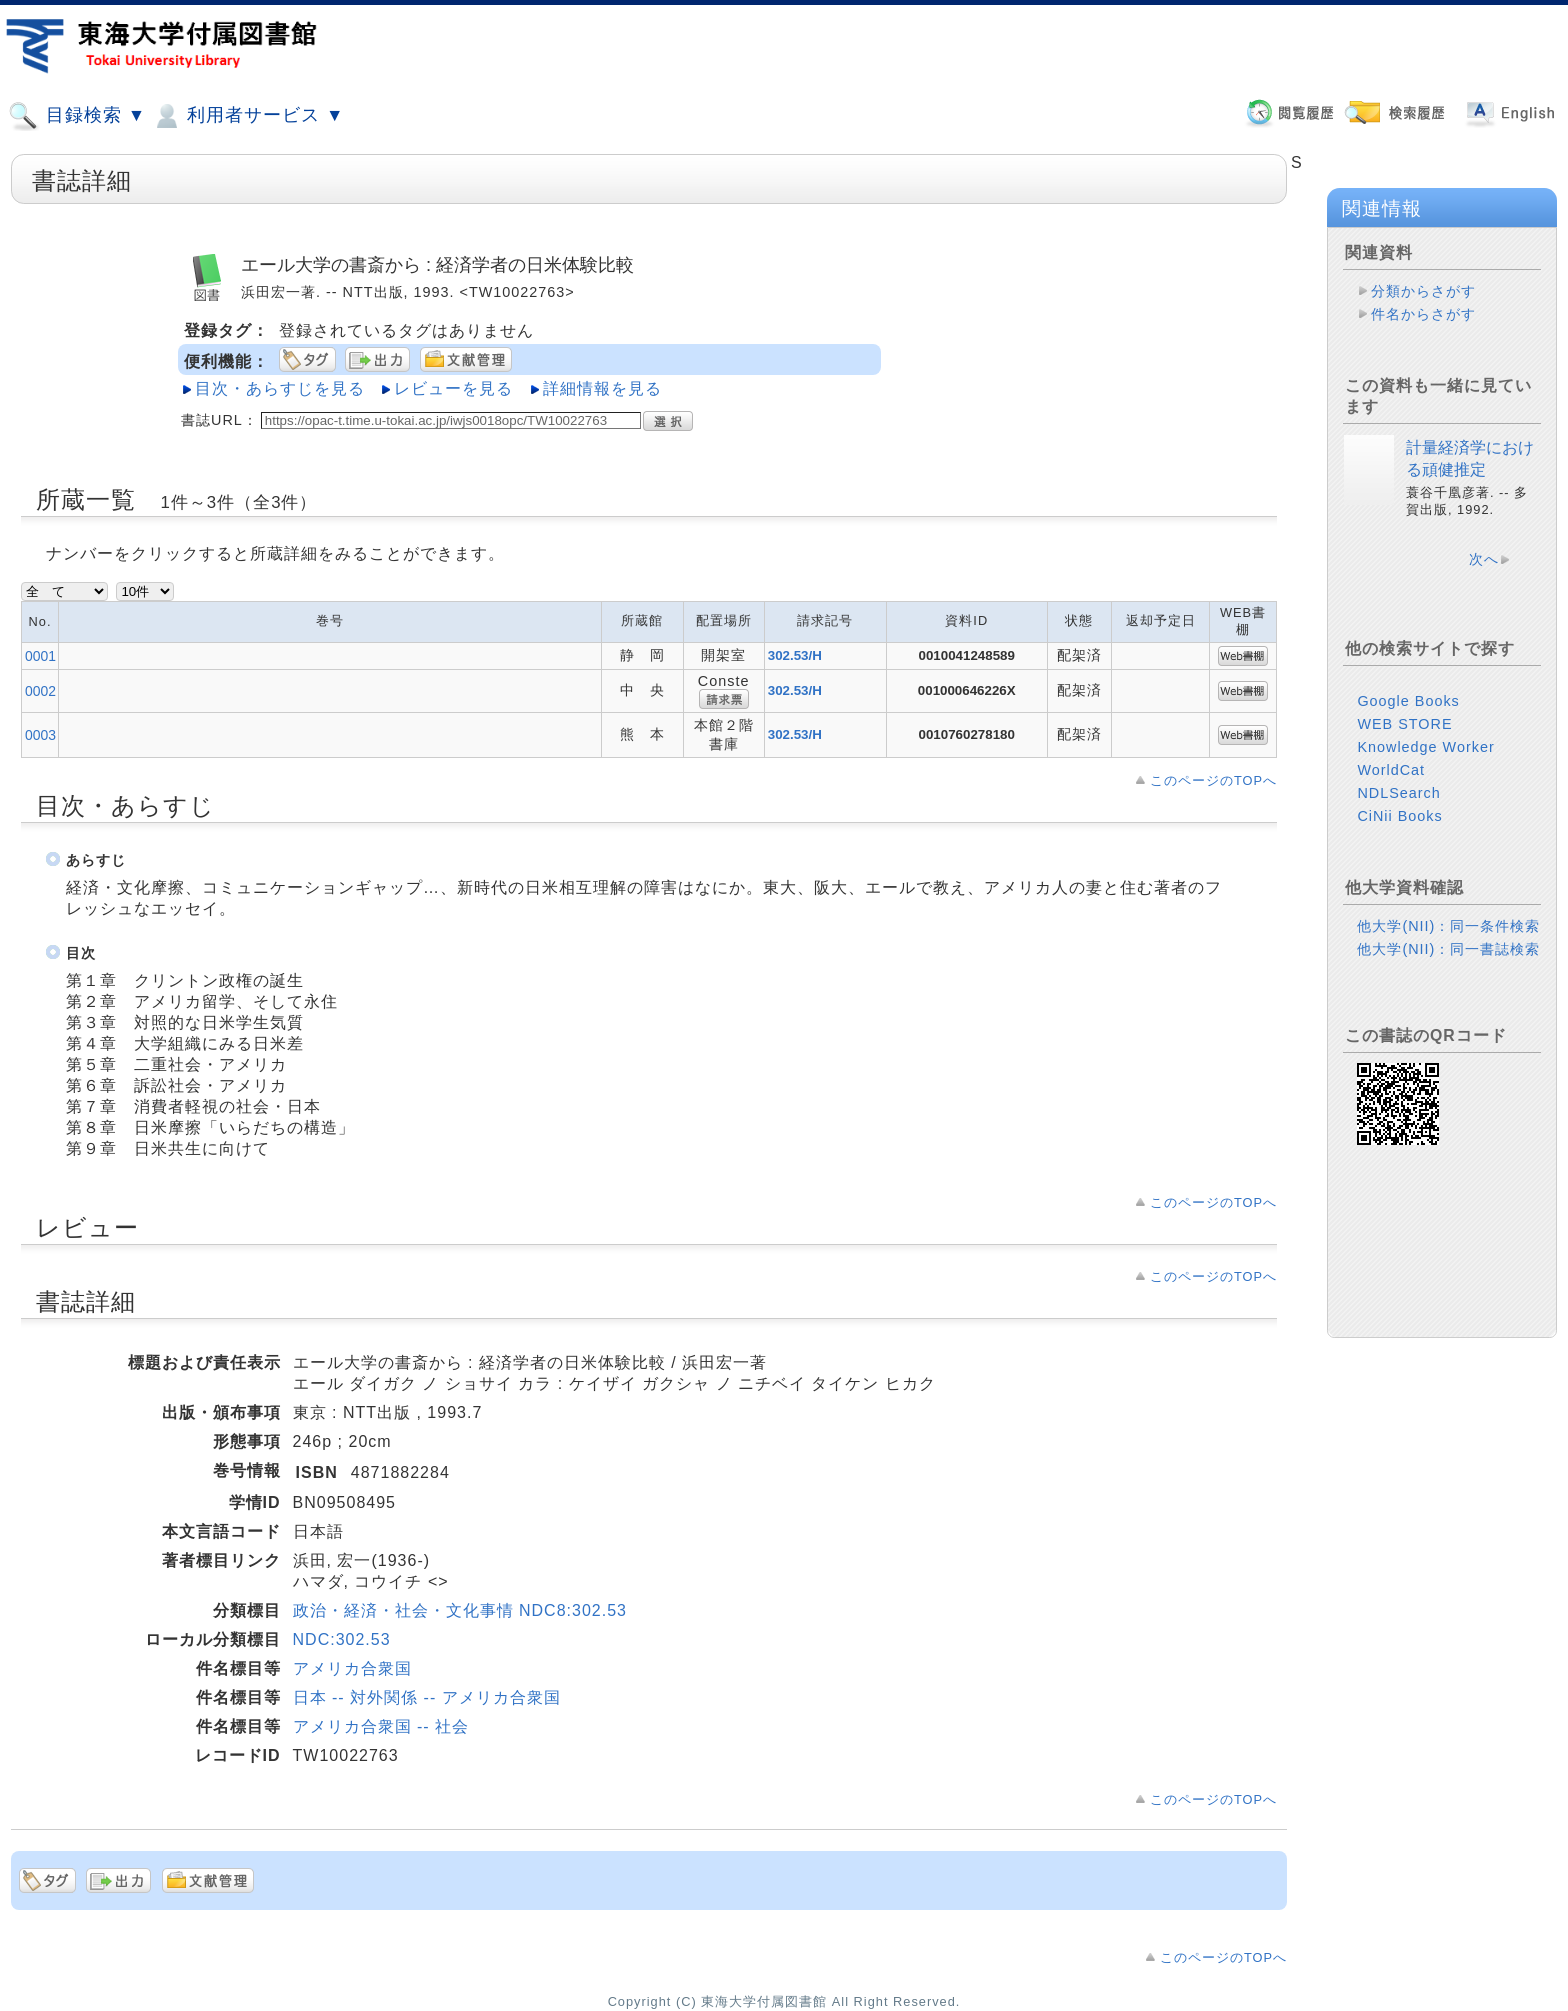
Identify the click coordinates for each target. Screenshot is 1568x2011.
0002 (40, 691)
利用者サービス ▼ (247, 116)
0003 (40, 735)
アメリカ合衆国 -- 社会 (381, 1726)
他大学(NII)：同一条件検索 (1448, 926)
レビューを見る (453, 388)
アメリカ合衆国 (352, 1668)
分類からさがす (1423, 291)
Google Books (1408, 701)
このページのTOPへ (1213, 780)
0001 (40, 656)
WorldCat (1391, 770)
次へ (1484, 559)
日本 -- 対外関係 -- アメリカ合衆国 (427, 1697)
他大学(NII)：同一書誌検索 (1448, 949)
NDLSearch (1398, 793)
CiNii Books (1399, 816)
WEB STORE (1404, 724)
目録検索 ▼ (77, 116)
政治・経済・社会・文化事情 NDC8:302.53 (460, 1610)
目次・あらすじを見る (280, 388)
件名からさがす (1423, 314)
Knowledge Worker (1425, 747)
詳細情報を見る (602, 388)
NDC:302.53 (342, 1639)
